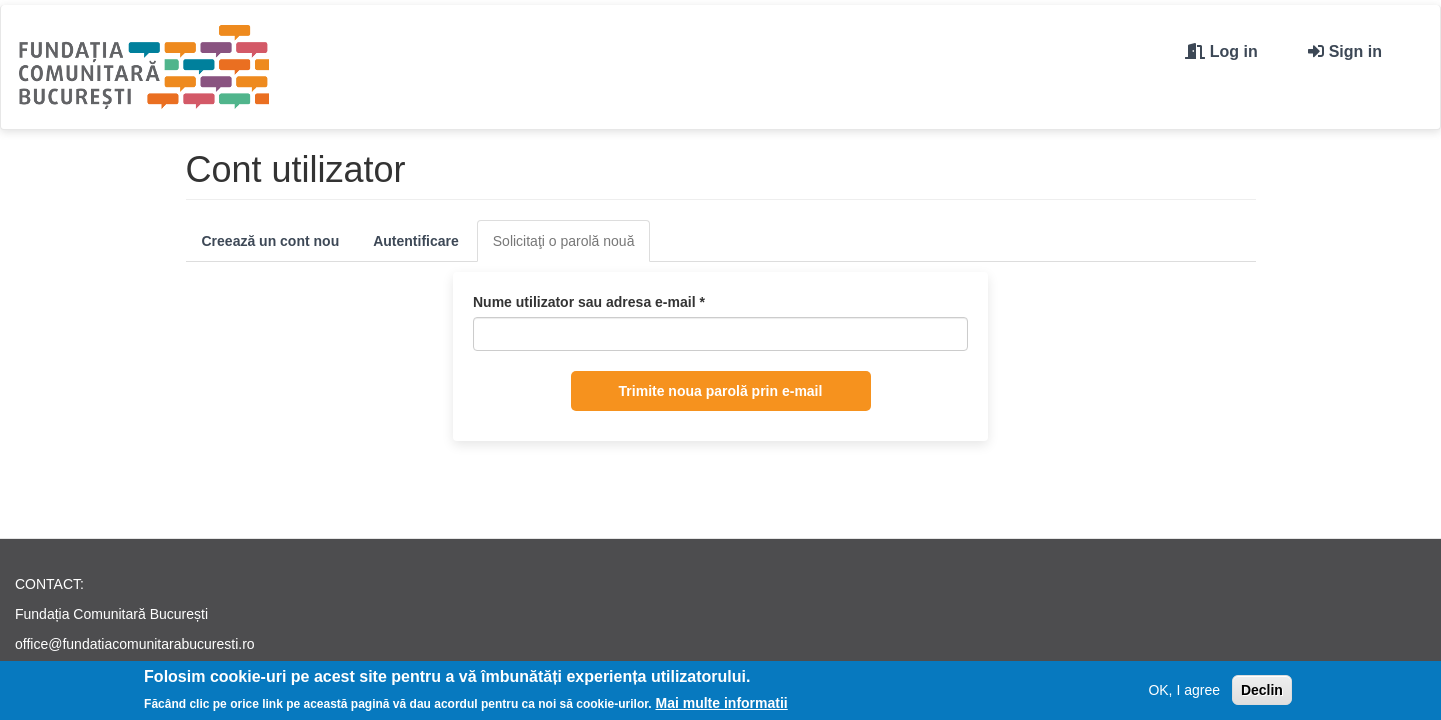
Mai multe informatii (722, 706)
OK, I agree (1184, 692)
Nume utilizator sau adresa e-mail (589, 302)
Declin (1262, 692)
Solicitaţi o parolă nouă (572, 246)
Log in (1234, 51)
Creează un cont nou (271, 241)
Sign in (1355, 51)
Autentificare (416, 241)
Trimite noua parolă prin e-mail (721, 391)
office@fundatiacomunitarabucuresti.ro (135, 644)
